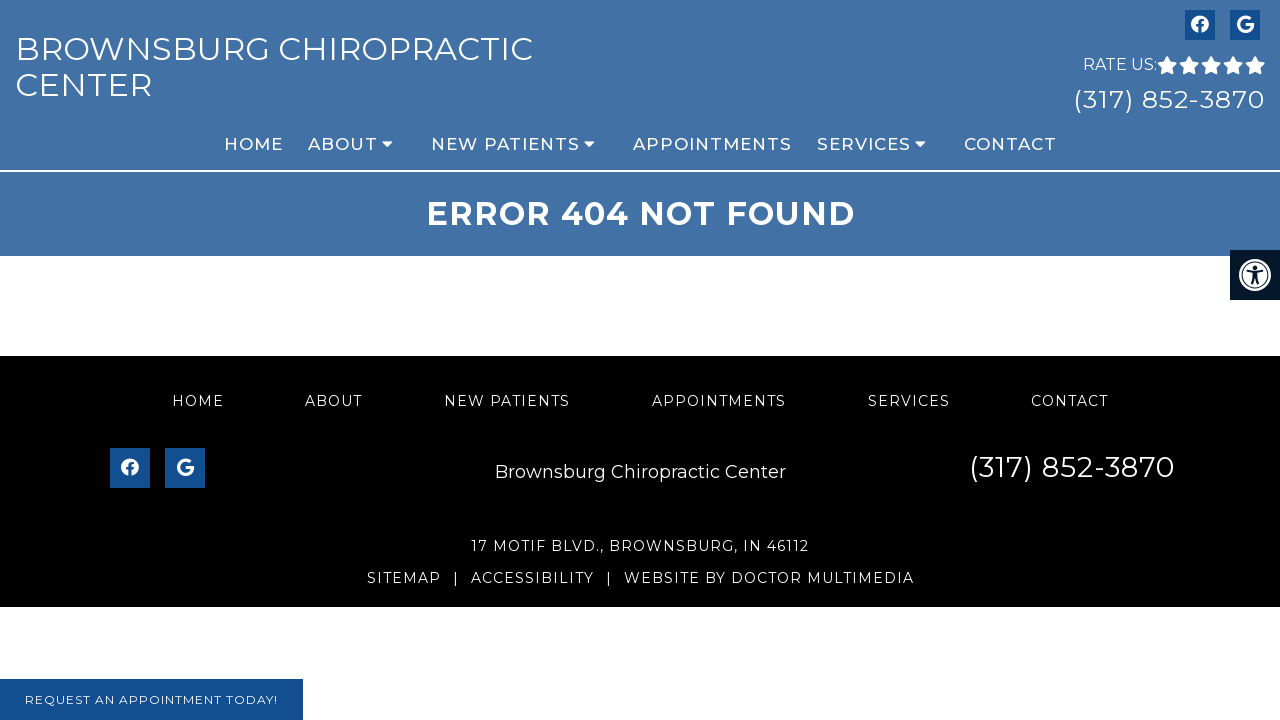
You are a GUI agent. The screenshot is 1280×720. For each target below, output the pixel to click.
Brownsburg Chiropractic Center (274, 66)
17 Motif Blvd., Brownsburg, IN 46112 (640, 546)
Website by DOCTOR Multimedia (769, 578)
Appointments (712, 144)
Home (253, 144)
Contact (1010, 144)
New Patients (505, 144)
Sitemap (404, 578)
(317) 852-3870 (1169, 99)
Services (864, 144)
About (343, 144)
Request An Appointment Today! (151, 699)
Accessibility (532, 578)
